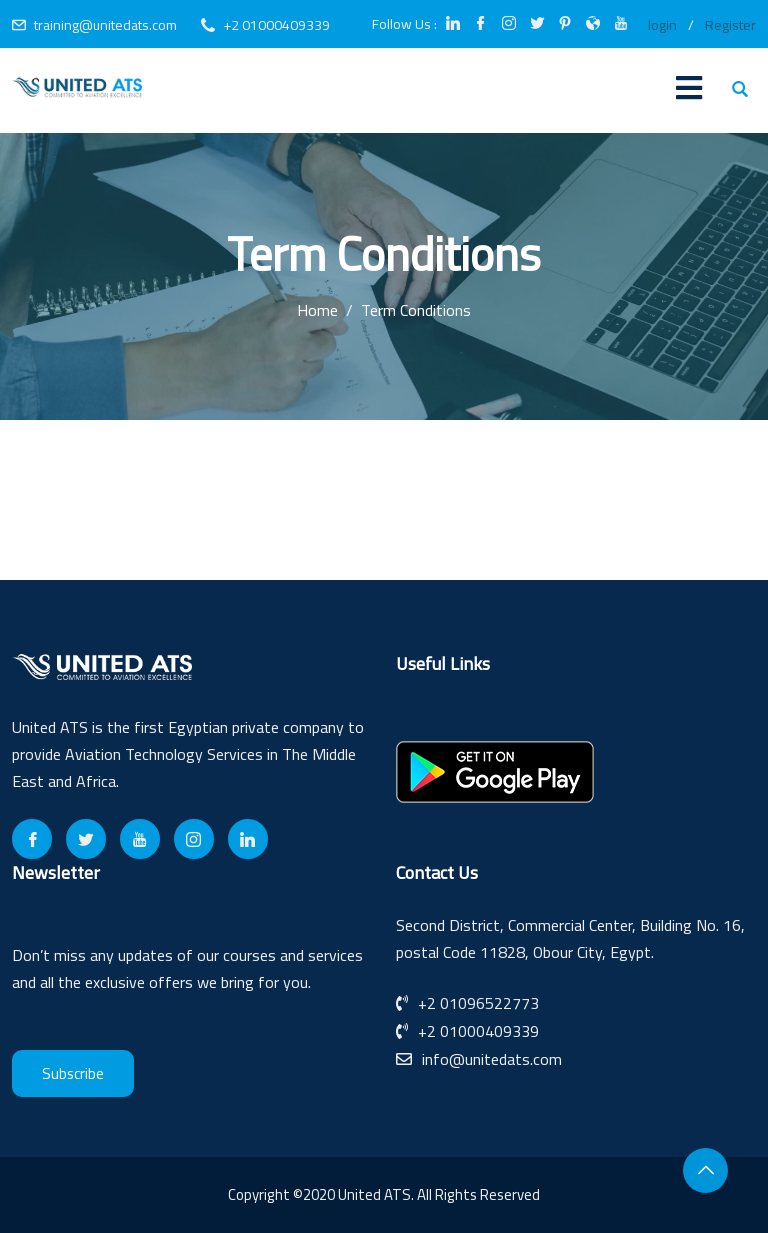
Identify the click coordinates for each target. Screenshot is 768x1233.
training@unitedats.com (105, 25)
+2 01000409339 (276, 25)
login (662, 25)
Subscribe (73, 1073)
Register (730, 25)
